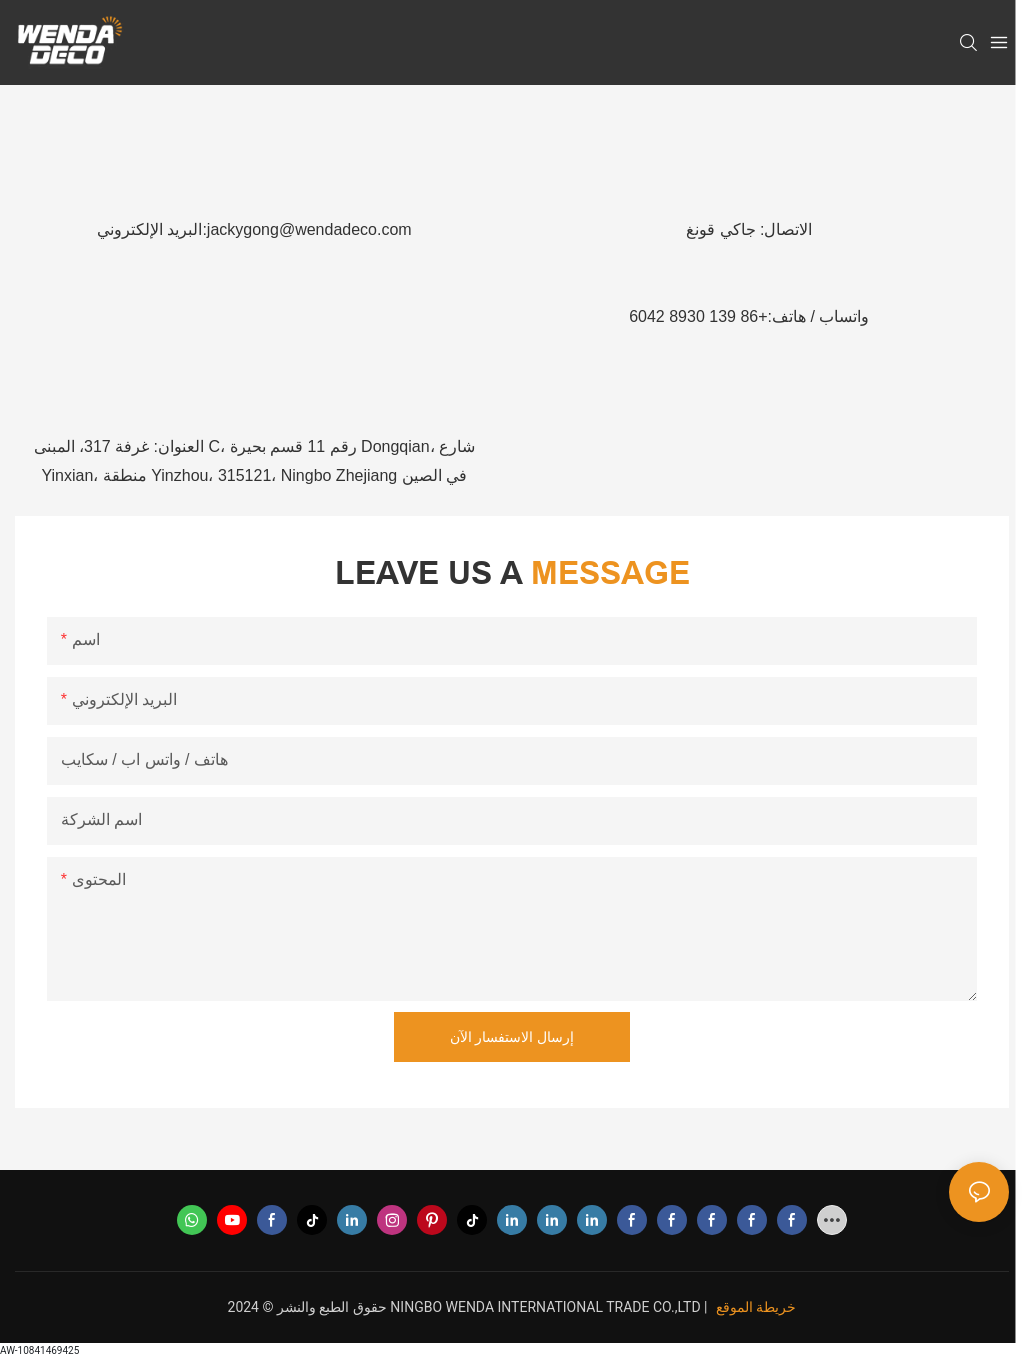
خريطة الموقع (756, 1307)
